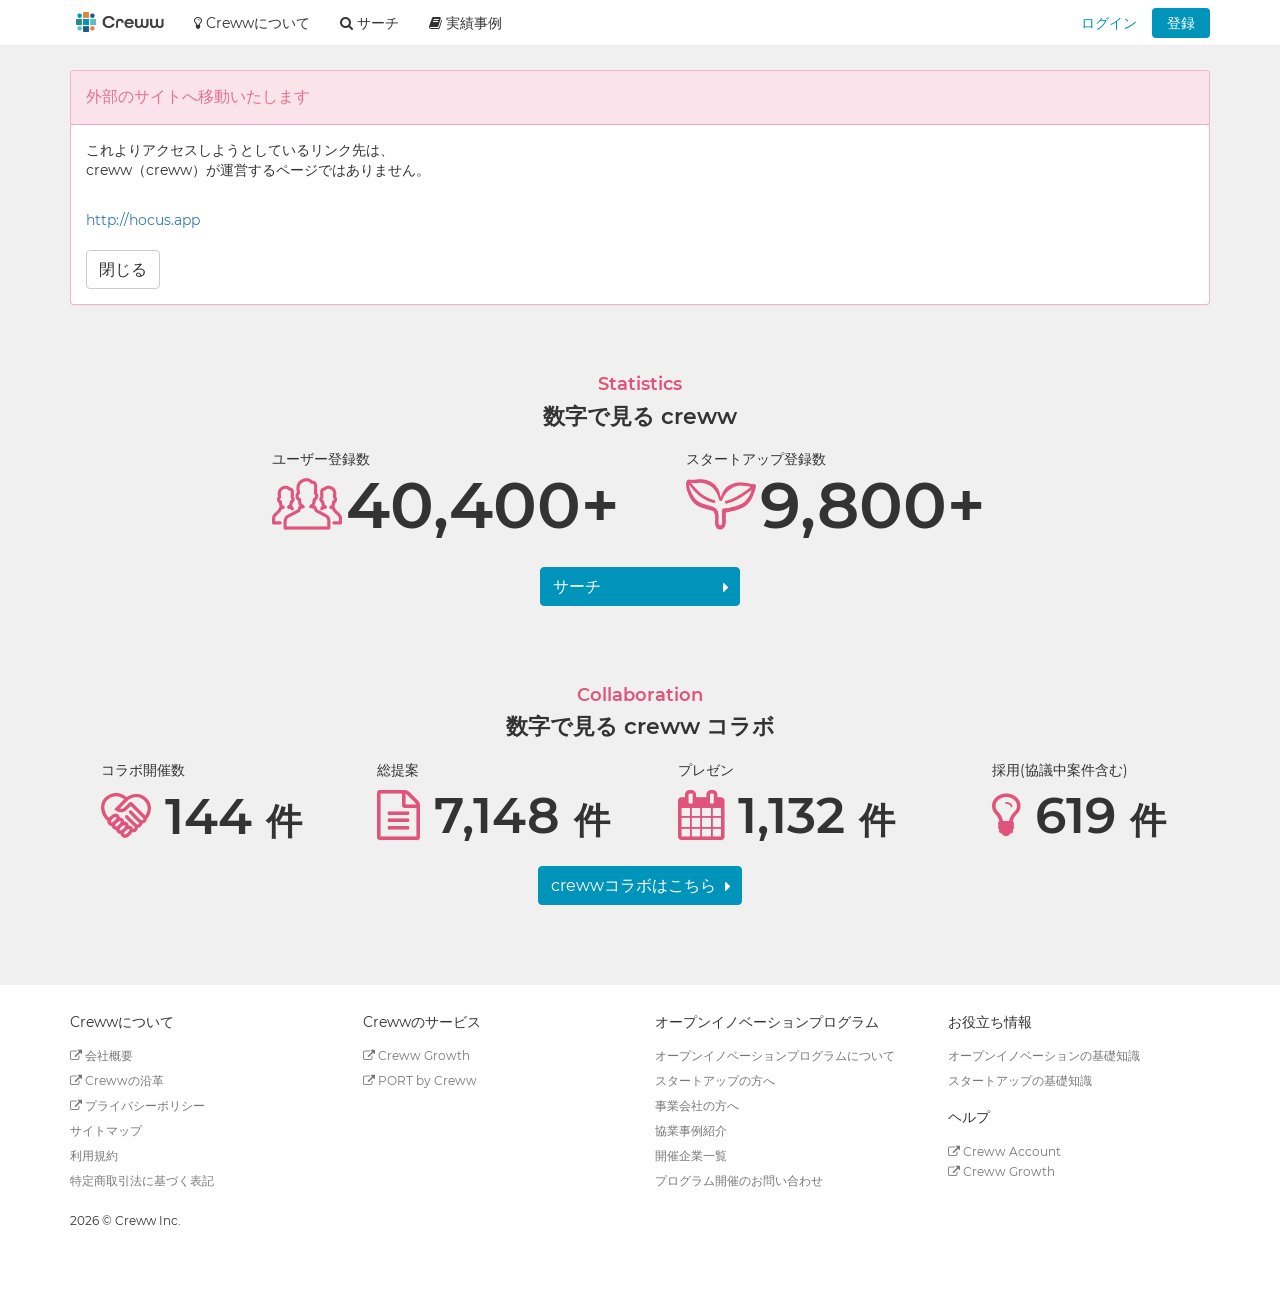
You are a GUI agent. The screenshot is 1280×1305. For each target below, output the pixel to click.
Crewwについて (252, 23)
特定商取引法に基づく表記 (142, 1180)
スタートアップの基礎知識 (1020, 1080)
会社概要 (101, 1055)
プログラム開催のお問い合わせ (739, 1180)
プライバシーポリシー (137, 1105)
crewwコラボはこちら (633, 885)
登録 (1181, 23)
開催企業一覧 (691, 1155)
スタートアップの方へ (715, 1080)
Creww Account (1004, 1151)
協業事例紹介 (691, 1130)
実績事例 (465, 23)
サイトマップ (106, 1130)
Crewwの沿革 (117, 1080)
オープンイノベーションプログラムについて (775, 1055)
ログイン (1109, 23)
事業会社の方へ (697, 1105)
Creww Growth (416, 1055)
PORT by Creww (420, 1080)
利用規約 (94, 1155)
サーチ (577, 586)
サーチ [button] (369, 23)
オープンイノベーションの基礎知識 (1044, 1055)
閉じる (123, 269)
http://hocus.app (143, 220)
